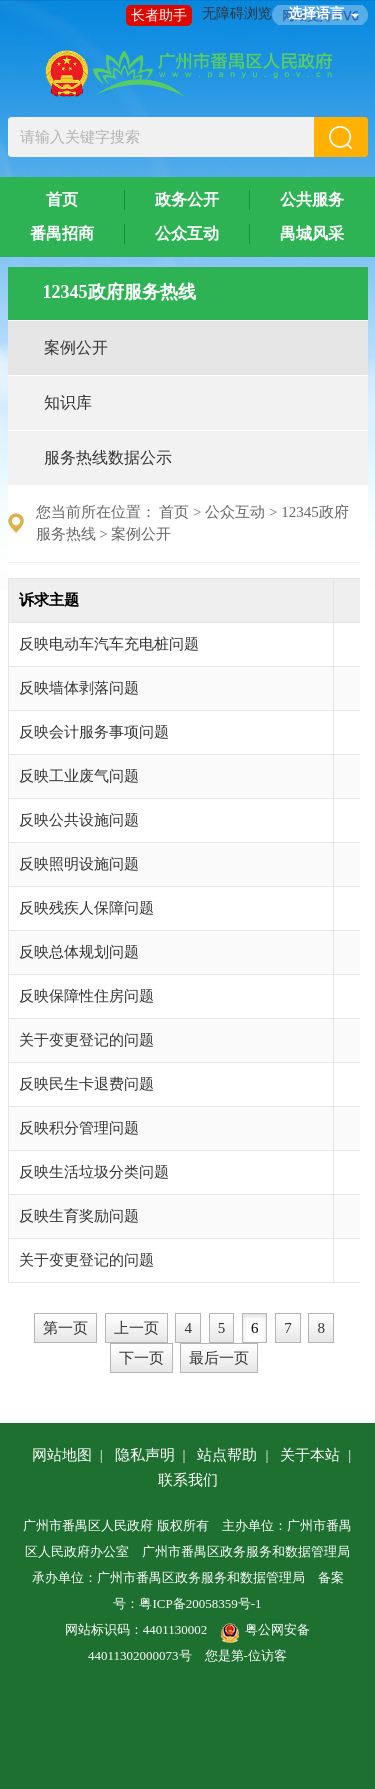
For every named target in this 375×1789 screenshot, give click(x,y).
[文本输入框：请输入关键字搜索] (161, 137)
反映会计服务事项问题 (94, 732)
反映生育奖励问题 (79, 1216)
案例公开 (76, 347)
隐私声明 (145, 1455)
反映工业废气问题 (79, 776)
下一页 (141, 1358)
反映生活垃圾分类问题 (94, 1172)
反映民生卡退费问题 (86, 1084)
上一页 (136, 1328)
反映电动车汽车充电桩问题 (109, 644)
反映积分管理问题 (79, 1128)
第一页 (65, 1328)
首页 (62, 199)
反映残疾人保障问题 (86, 908)
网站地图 (62, 1455)
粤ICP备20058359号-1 (200, 1603)
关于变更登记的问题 (86, 1040)
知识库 (68, 402)
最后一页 (219, 1358)
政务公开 (187, 199)
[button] (341, 137)
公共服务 (312, 199)
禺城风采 (312, 233)
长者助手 (159, 15)
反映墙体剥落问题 (79, 688)
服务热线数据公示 (108, 457)
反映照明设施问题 (79, 864)
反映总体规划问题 (79, 952)
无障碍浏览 (237, 13)
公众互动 (187, 233)
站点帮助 (227, 1455)
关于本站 (310, 1455)
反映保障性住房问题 (86, 996)
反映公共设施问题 (79, 820)
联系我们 (188, 1480)
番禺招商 (62, 233)
